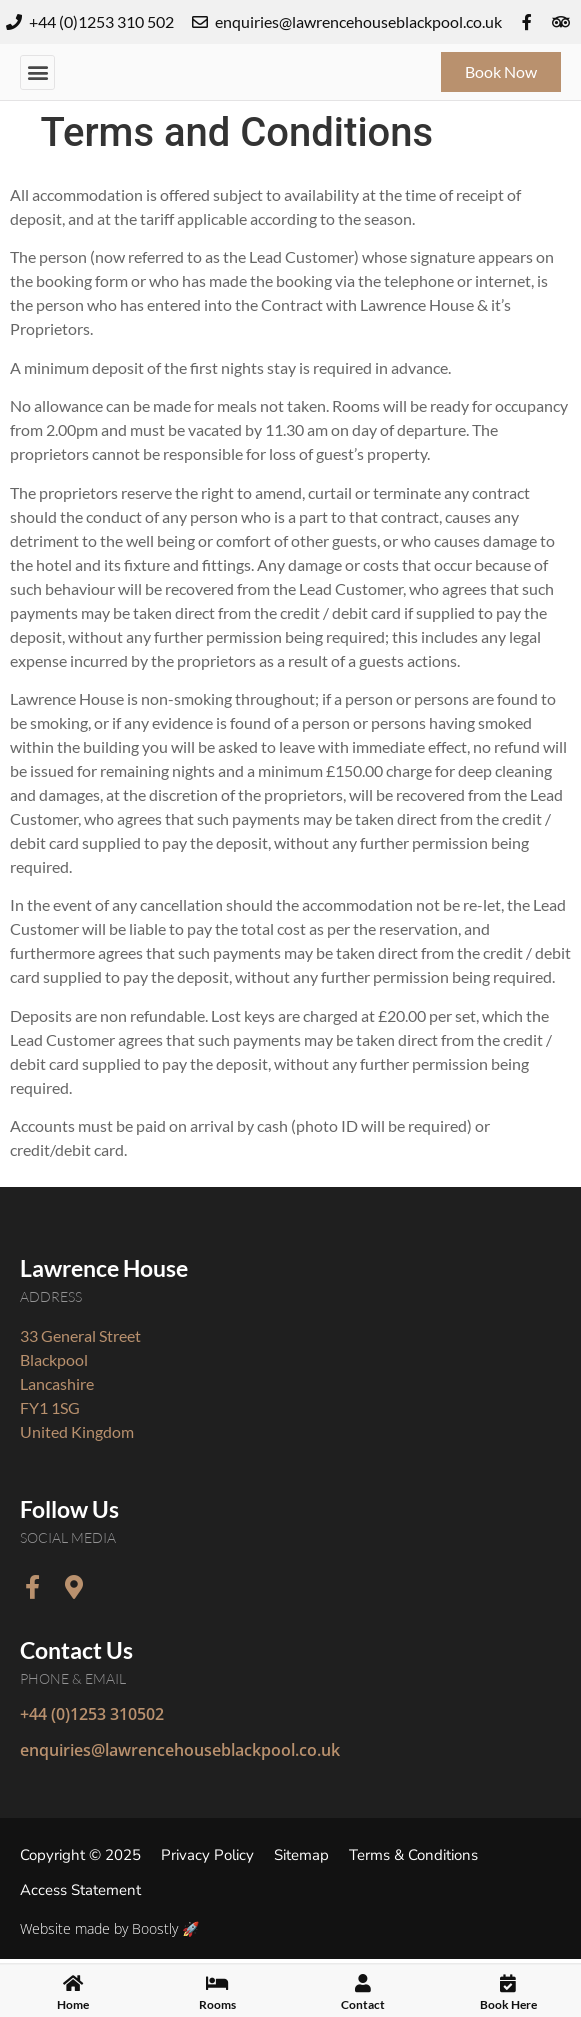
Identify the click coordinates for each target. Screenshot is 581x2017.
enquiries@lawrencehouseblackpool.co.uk (180, 1750)
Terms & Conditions (413, 1855)
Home (73, 2007)
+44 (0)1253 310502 (92, 1714)
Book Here (508, 2007)
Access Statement (80, 1890)
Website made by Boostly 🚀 (109, 1928)
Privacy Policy (207, 1855)
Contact (363, 2007)
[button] (37, 72)
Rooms (217, 2007)
